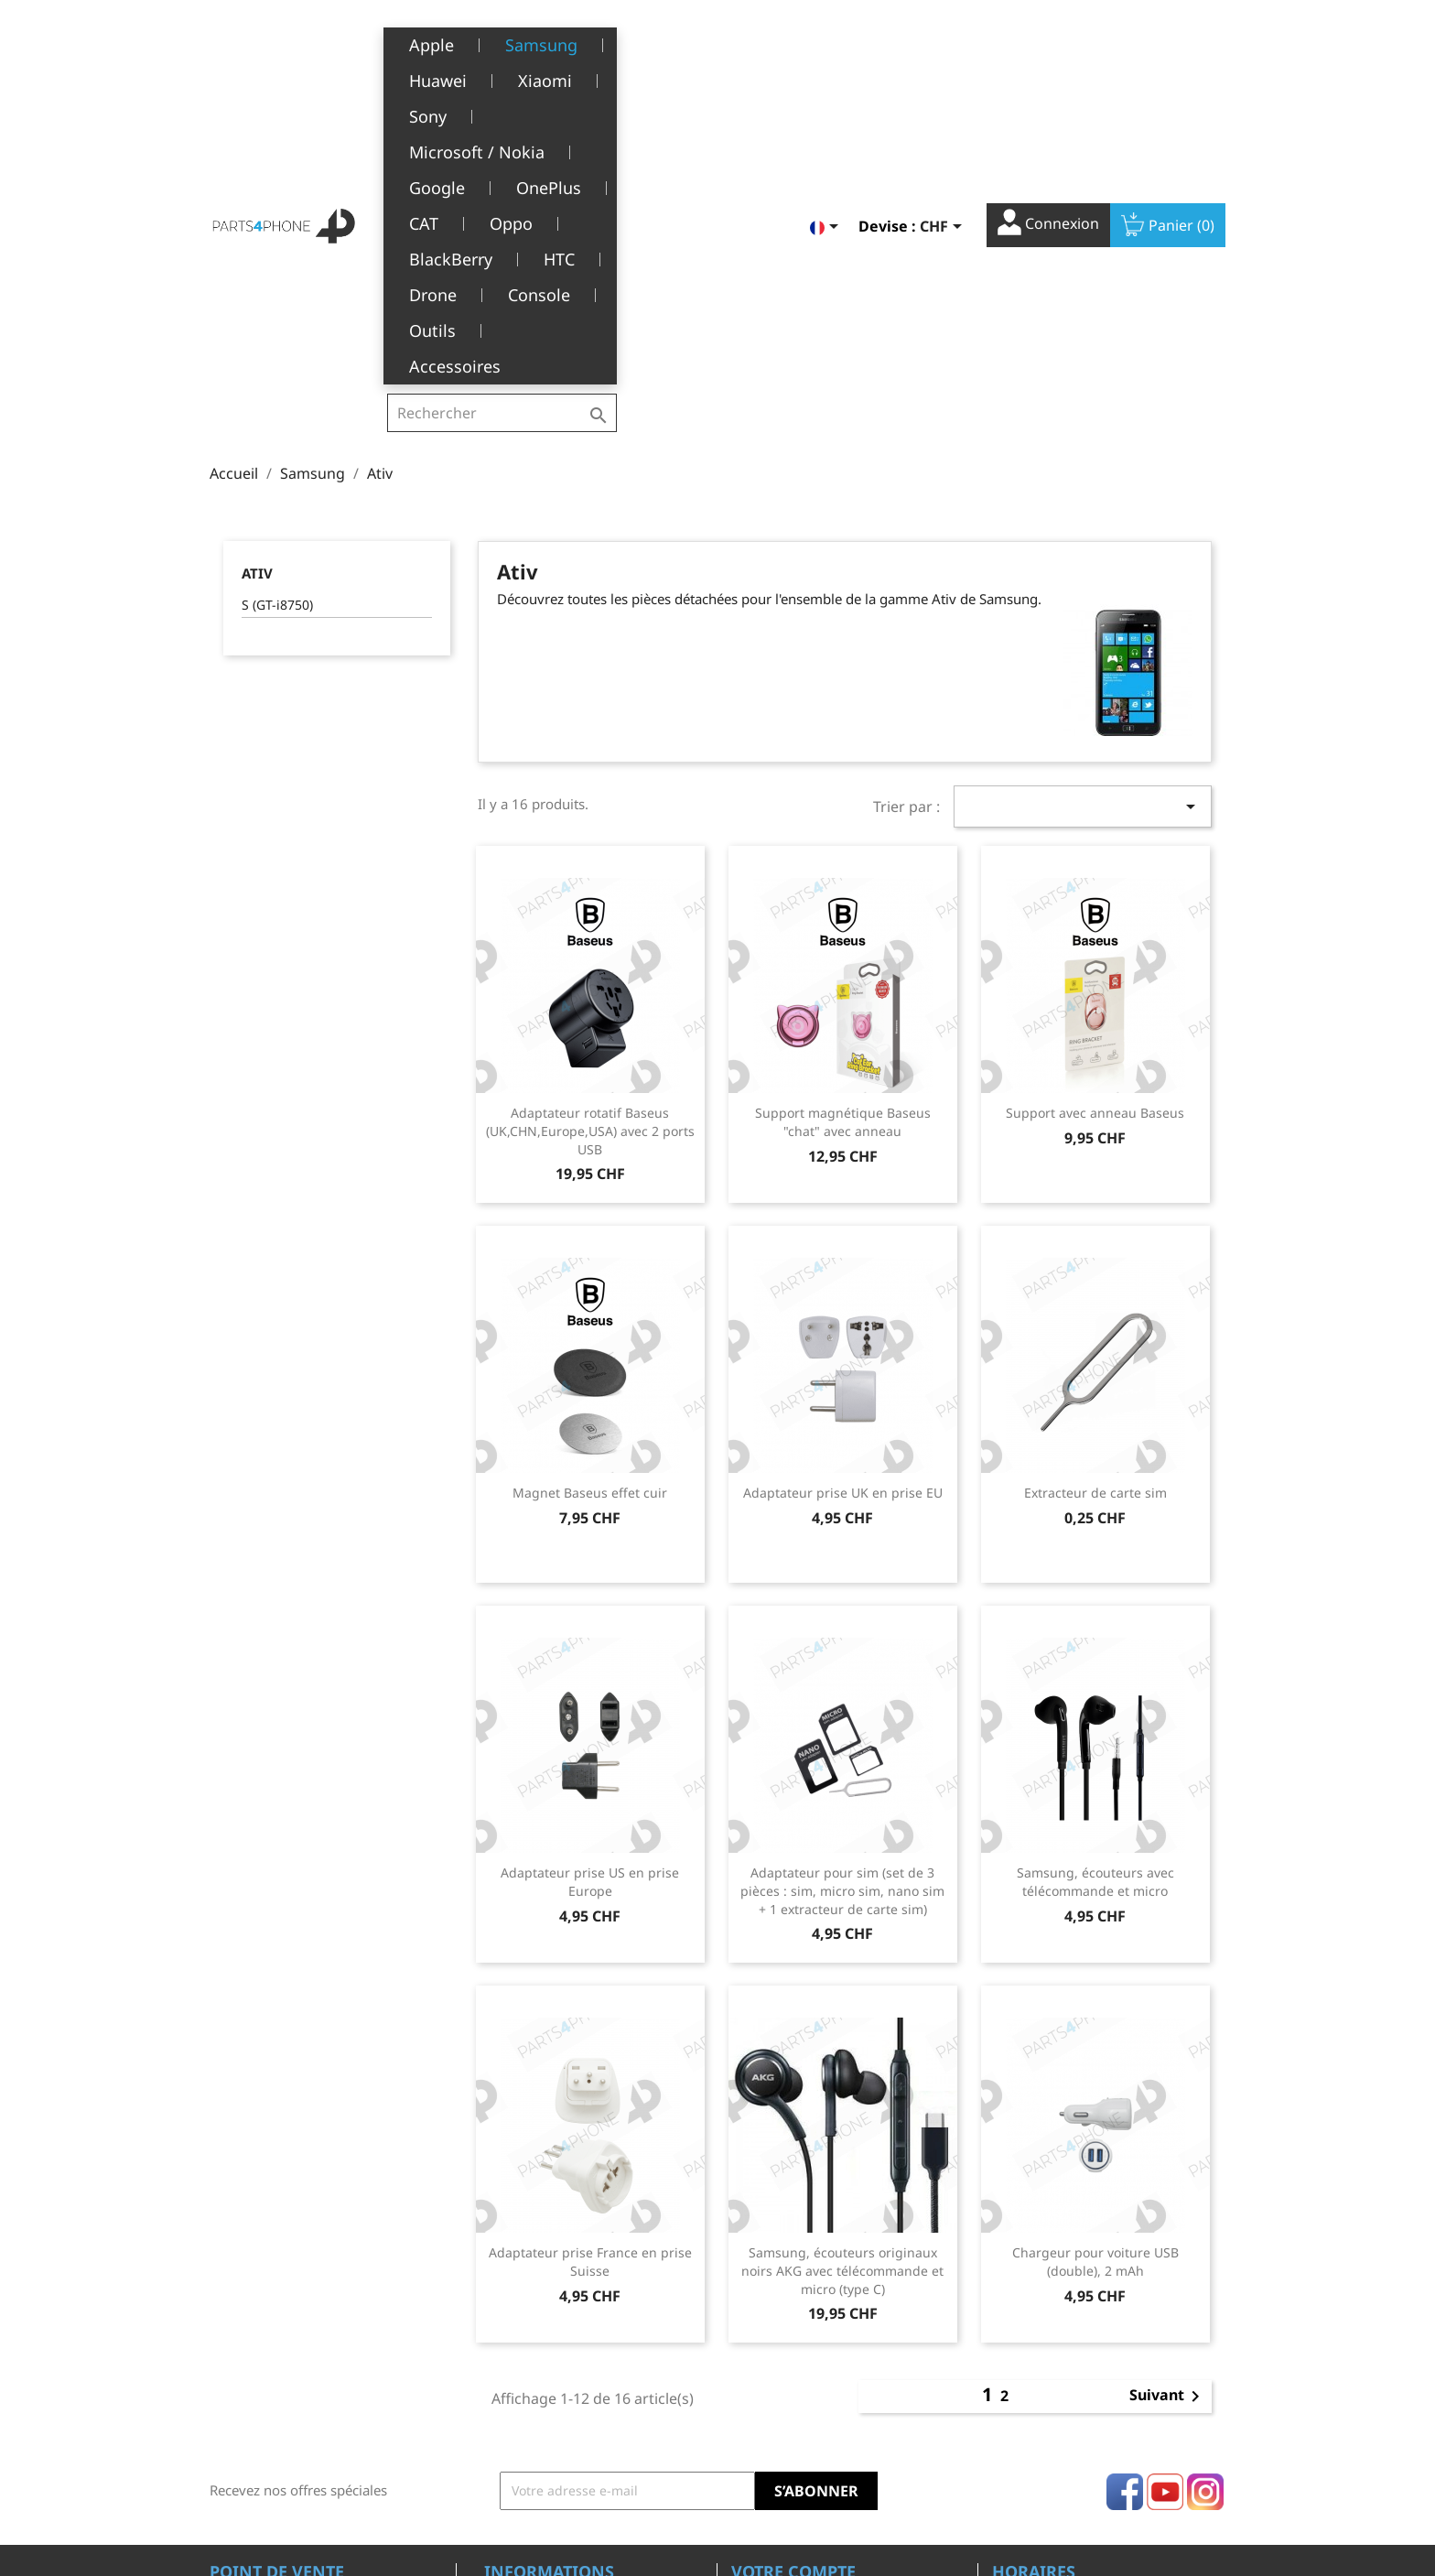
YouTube (1165, 2202)
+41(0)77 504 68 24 (273, 2392)
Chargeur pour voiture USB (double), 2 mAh (1095, 1972)
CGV (496, 2336)
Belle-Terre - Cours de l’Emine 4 (307, 2339)
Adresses (759, 2393)
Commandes (769, 2336)
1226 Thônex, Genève (279, 2365)
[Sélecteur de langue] (827, 43)
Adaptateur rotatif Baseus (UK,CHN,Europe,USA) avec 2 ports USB (590, 842)
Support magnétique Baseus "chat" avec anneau (843, 832)
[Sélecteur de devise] (944, 43)
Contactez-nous (531, 2477)
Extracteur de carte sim (1095, 1203)
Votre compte (793, 2282)
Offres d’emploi (530, 2450)
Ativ (257, 284)
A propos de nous (538, 2365)
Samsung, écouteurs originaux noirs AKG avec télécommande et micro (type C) (842, 1981)
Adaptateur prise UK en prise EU (843, 1203)
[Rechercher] (502, 40)
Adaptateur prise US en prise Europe (590, 1592)
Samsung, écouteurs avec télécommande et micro (1095, 1592)
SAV (495, 2393)
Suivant (1167, 2107)
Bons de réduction (787, 2421)
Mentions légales (536, 2309)
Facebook (1124, 2202)
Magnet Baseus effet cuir (589, 1203)
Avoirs (750, 2365)
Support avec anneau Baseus (1095, 823)
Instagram (1205, 2202)
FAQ (496, 2421)
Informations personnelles (812, 2309)
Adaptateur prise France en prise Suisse (590, 1972)
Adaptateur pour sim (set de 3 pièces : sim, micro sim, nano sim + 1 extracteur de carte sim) (842, 1602)
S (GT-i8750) (277, 315)
